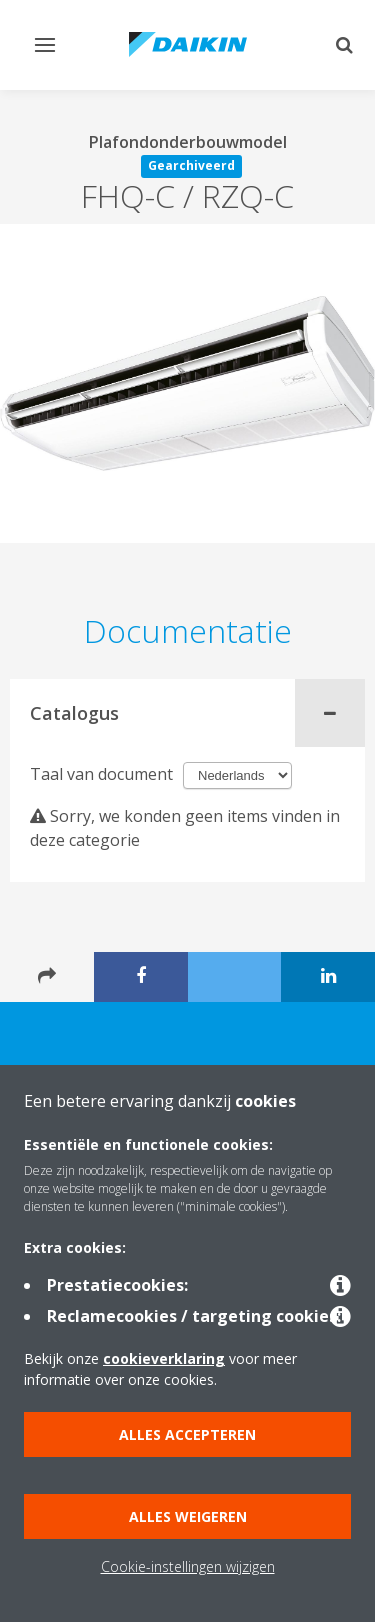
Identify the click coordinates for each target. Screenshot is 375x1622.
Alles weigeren (188, 1516)
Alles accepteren (187, 1434)
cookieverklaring (164, 1358)
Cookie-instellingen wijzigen (188, 1566)
